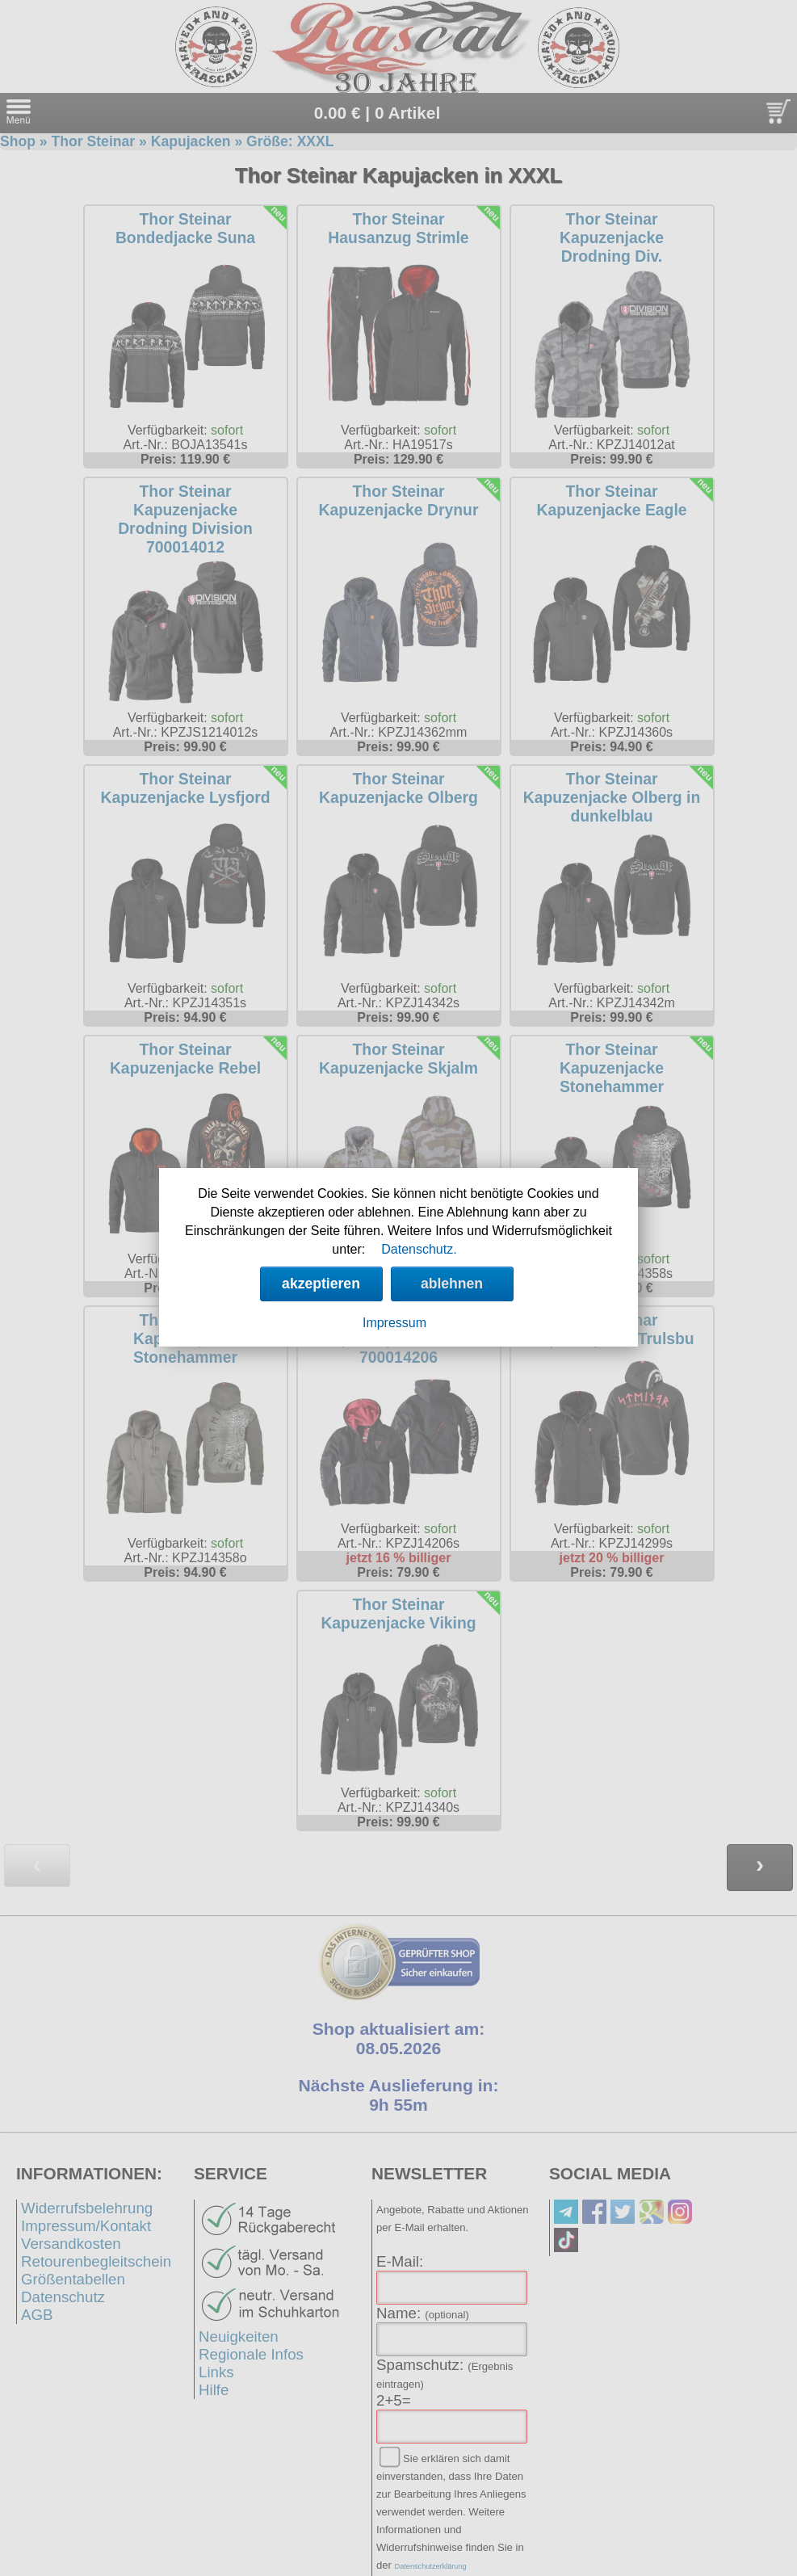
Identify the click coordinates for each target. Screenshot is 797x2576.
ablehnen (452, 1283)
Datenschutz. (418, 1249)
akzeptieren (321, 1283)
